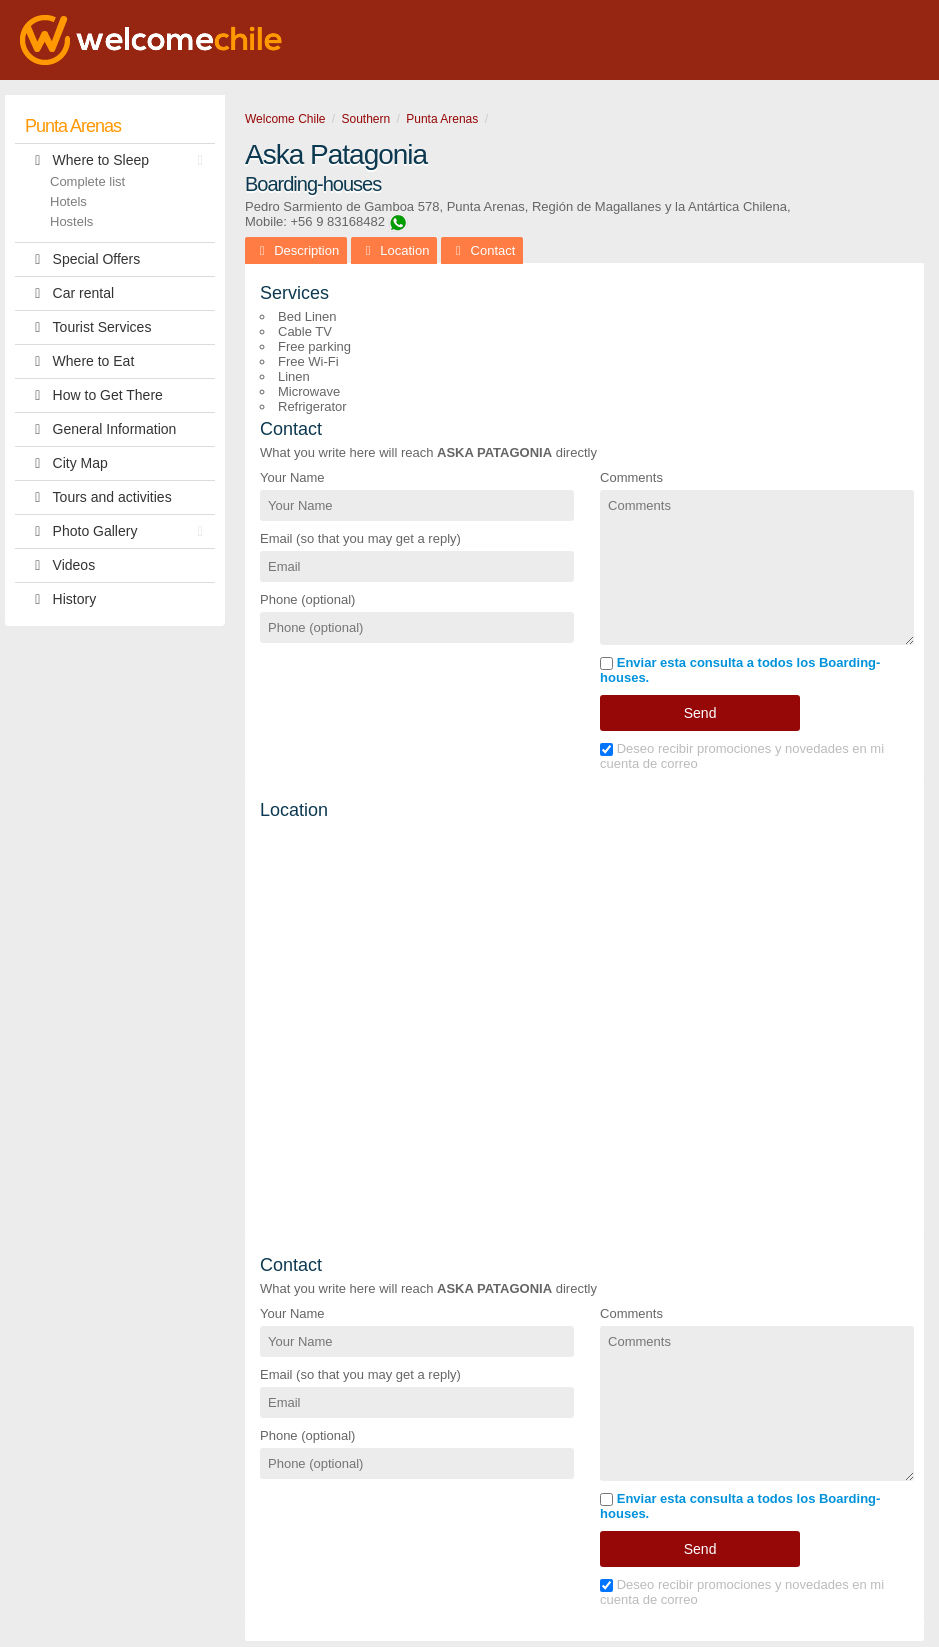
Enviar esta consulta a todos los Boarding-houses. (740, 670)
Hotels (68, 201)
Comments (631, 477)
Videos (60, 565)
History (60, 599)
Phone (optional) (307, 599)
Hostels (71, 221)
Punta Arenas (73, 126)
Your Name (292, 477)
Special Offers (82, 259)
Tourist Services (88, 327)
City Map (66, 463)
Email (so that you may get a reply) (360, 538)
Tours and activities (98, 497)
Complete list (87, 181)
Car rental (69, 293)
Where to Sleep (119, 160)
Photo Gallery (119, 531)
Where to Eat (79, 361)
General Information (100, 429)
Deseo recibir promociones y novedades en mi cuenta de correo (742, 756)
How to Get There (94, 395)
